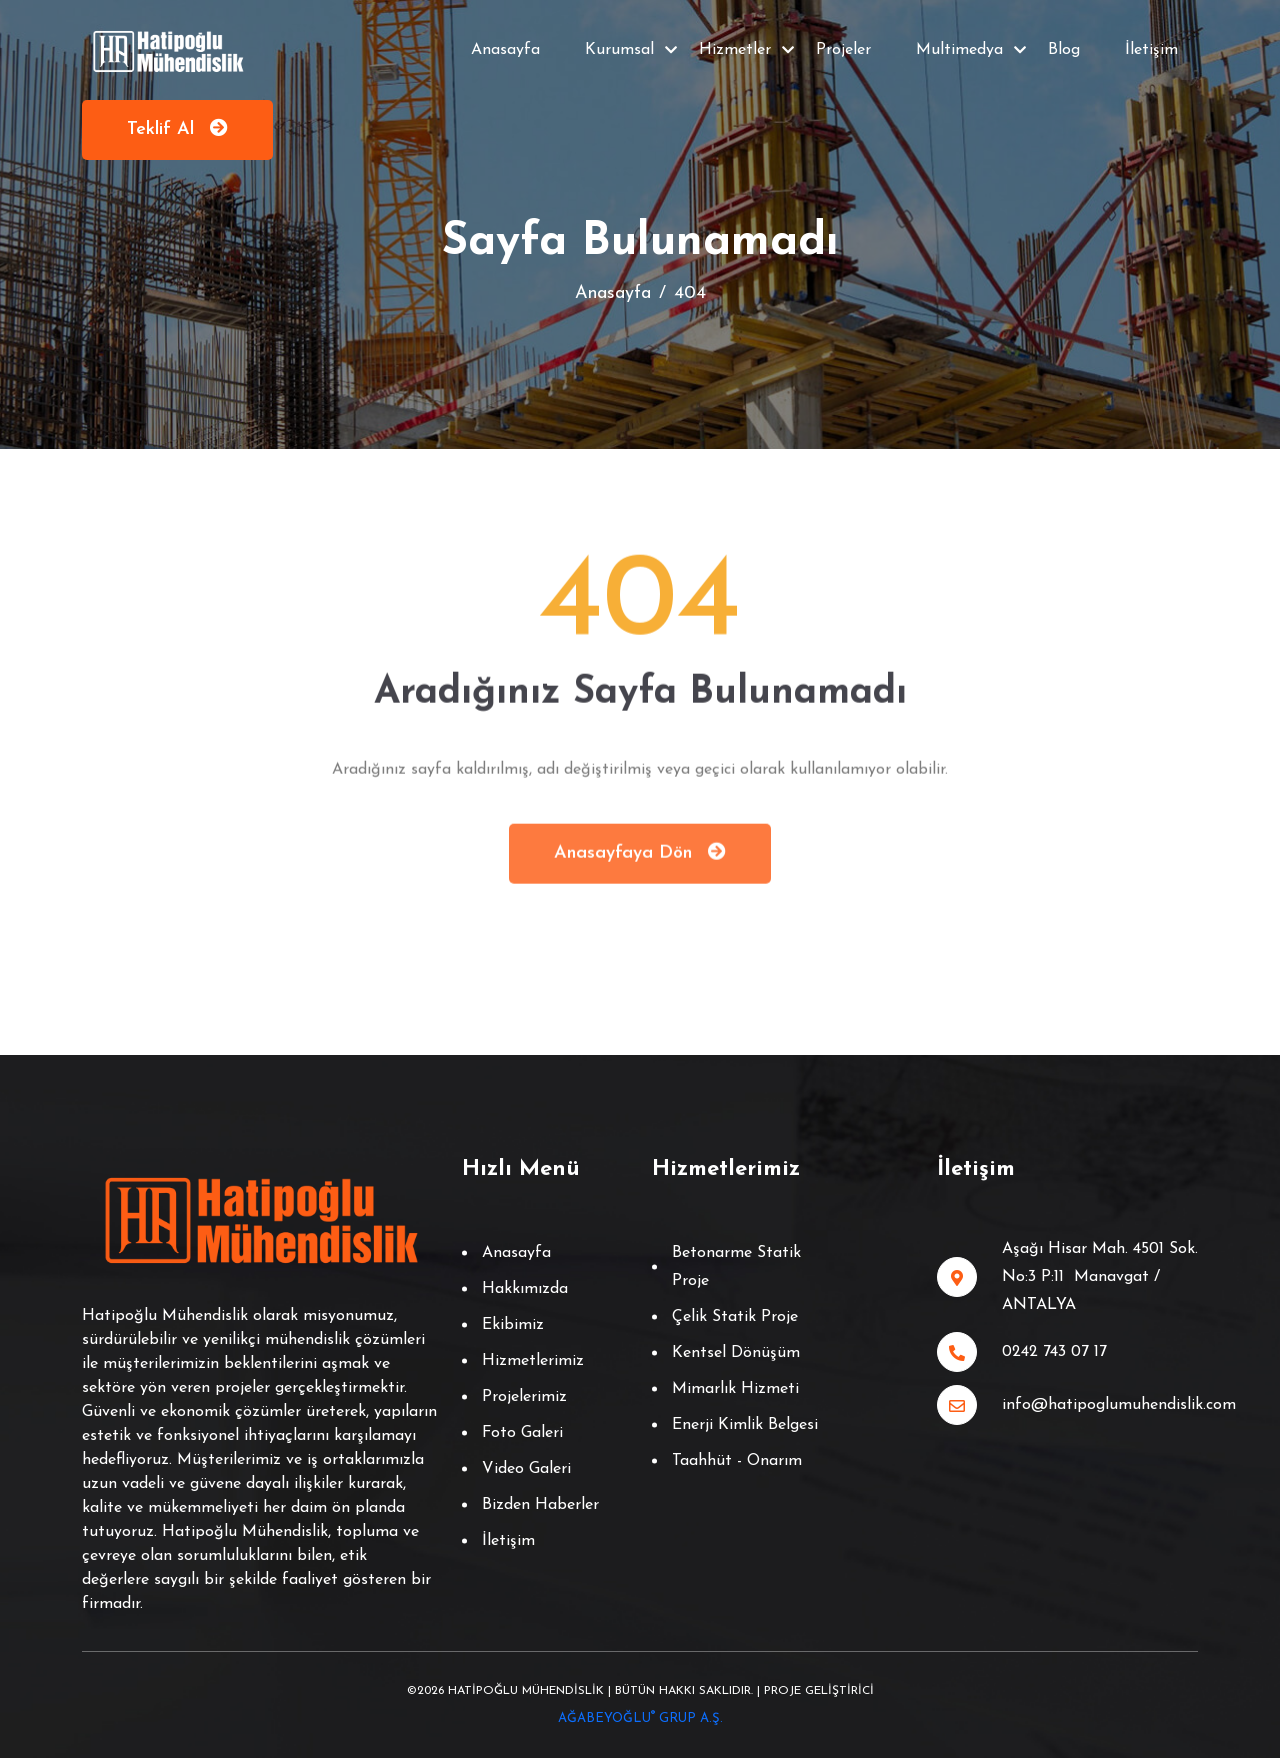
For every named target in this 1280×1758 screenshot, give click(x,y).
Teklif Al (177, 128)
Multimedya (959, 50)
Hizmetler (735, 50)
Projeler (843, 50)
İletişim (1151, 50)
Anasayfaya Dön (640, 855)
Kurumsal (619, 50)
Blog (1064, 50)
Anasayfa (505, 50)
